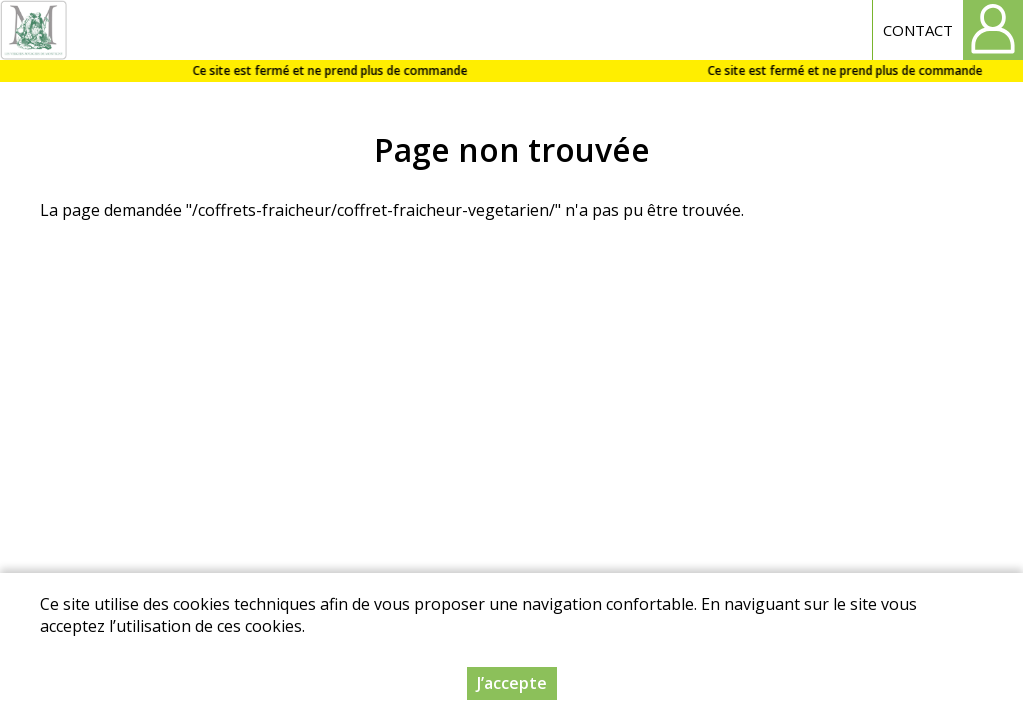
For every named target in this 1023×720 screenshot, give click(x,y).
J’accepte (512, 683)
